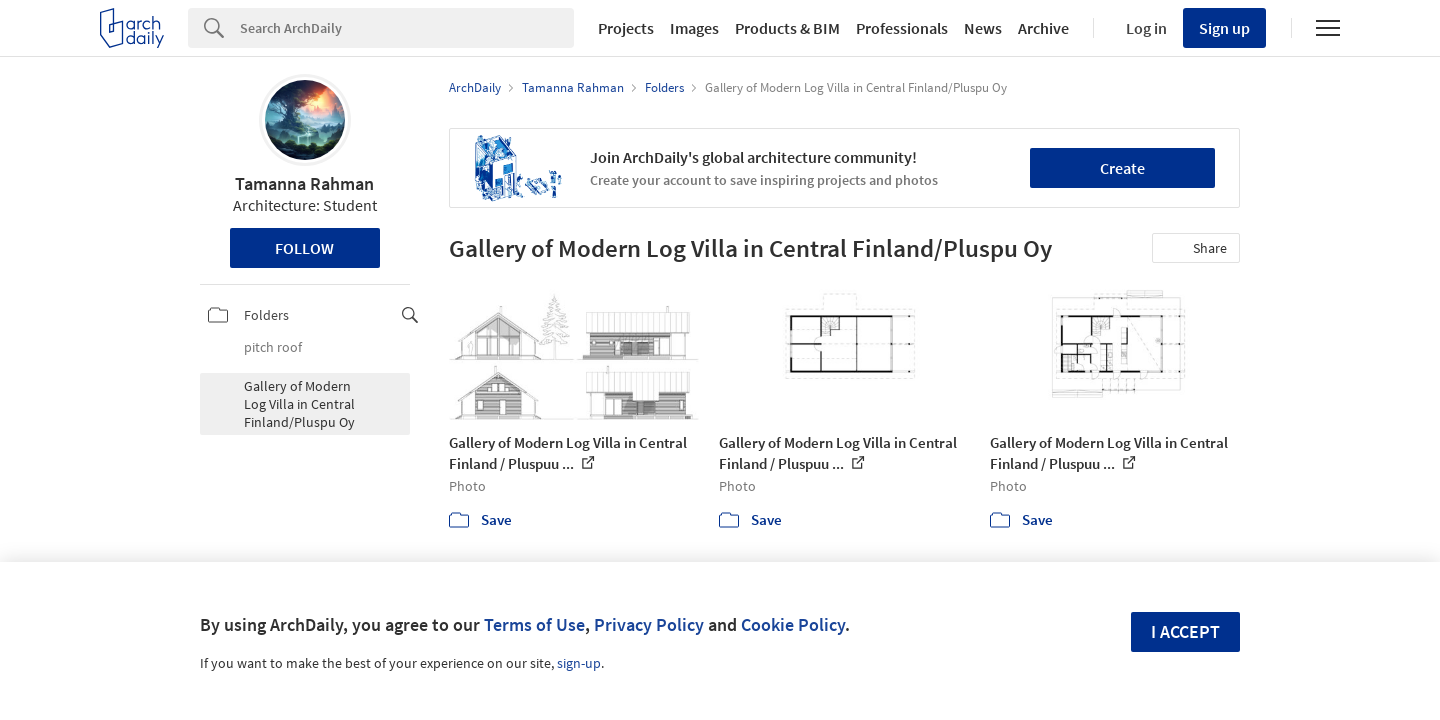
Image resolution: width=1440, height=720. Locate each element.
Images (694, 28)
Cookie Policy (793, 624)
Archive (1043, 28)
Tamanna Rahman (304, 183)
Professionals (902, 28)
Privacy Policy (649, 624)
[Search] (407, 28)
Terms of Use (534, 624)
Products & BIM (787, 28)
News (983, 28)
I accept (1185, 631)
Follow (304, 248)
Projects (626, 28)
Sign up (1224, 28)
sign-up (579, 663)
